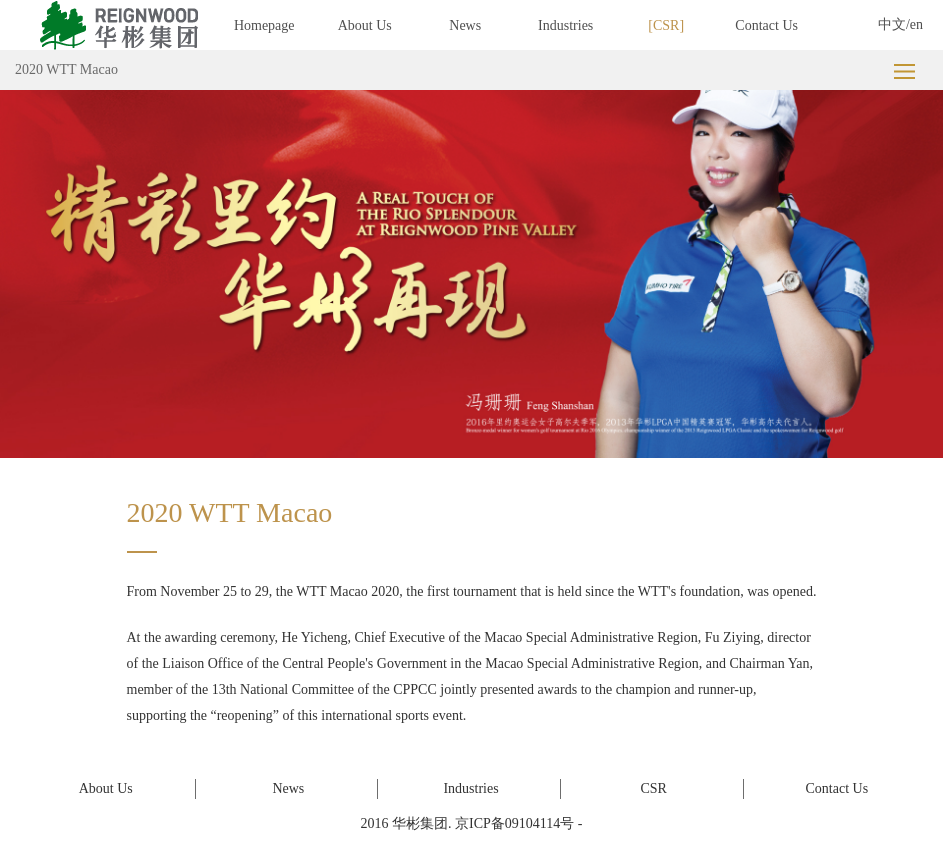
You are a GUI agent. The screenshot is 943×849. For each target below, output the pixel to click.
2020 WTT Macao (66, 69)
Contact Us (766, 25)
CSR (666, 25)
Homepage (264, 25)
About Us (365, 25)
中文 (892, 24)
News (465, 25)
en (916, 24)
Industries (565, 25)
